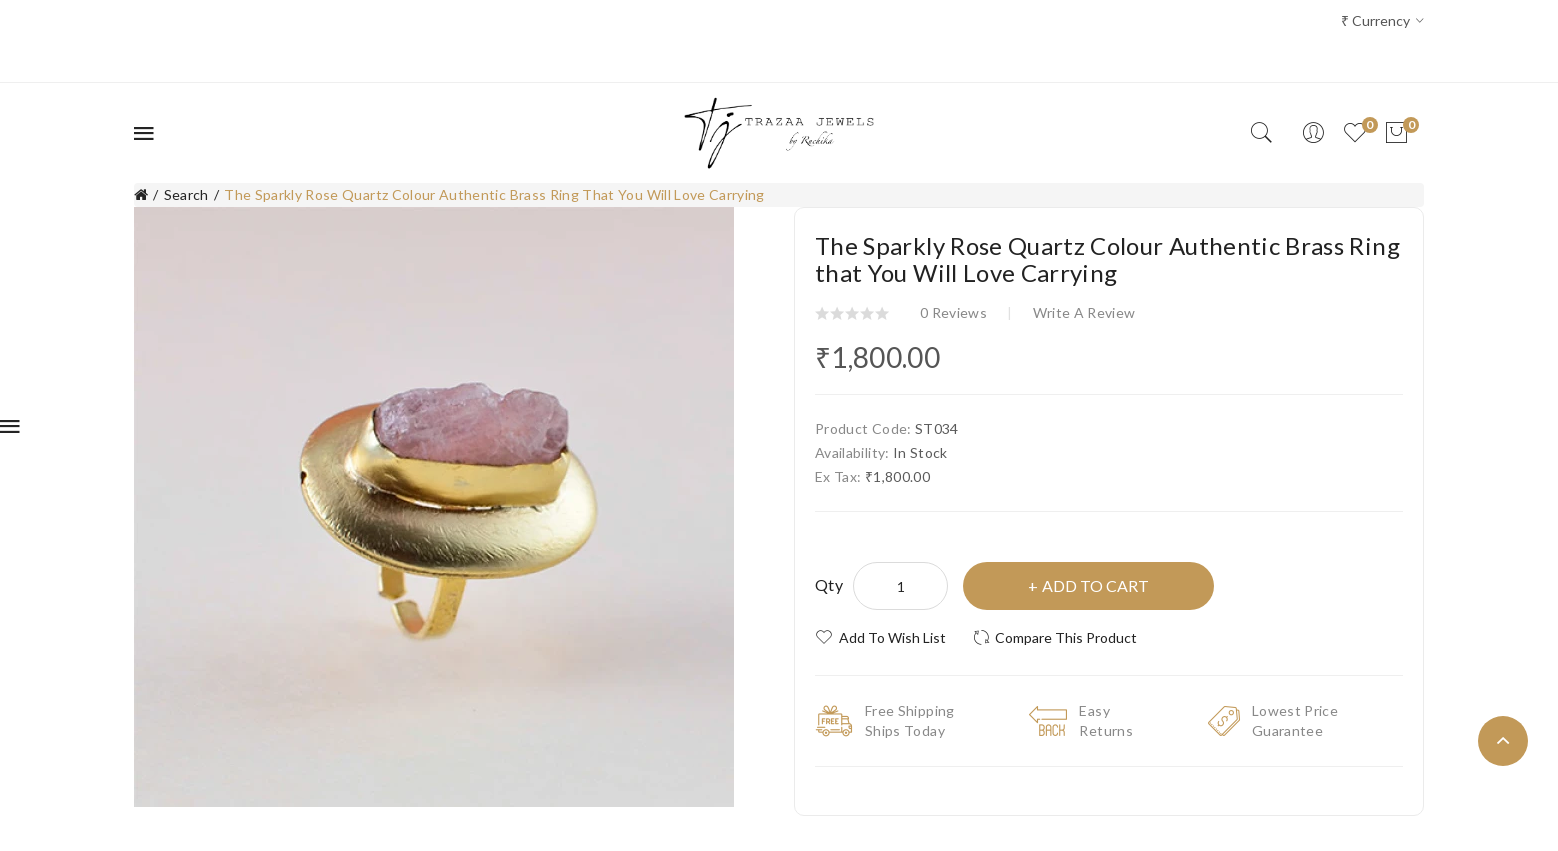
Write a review (1084, 312)
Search (186, 194)
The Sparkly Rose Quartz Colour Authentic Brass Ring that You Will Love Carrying (494, 194)
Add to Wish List (892, 637)
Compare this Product (1066, 637)
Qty (829, 584)
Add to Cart (1095, 585)
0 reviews (953, 312)
